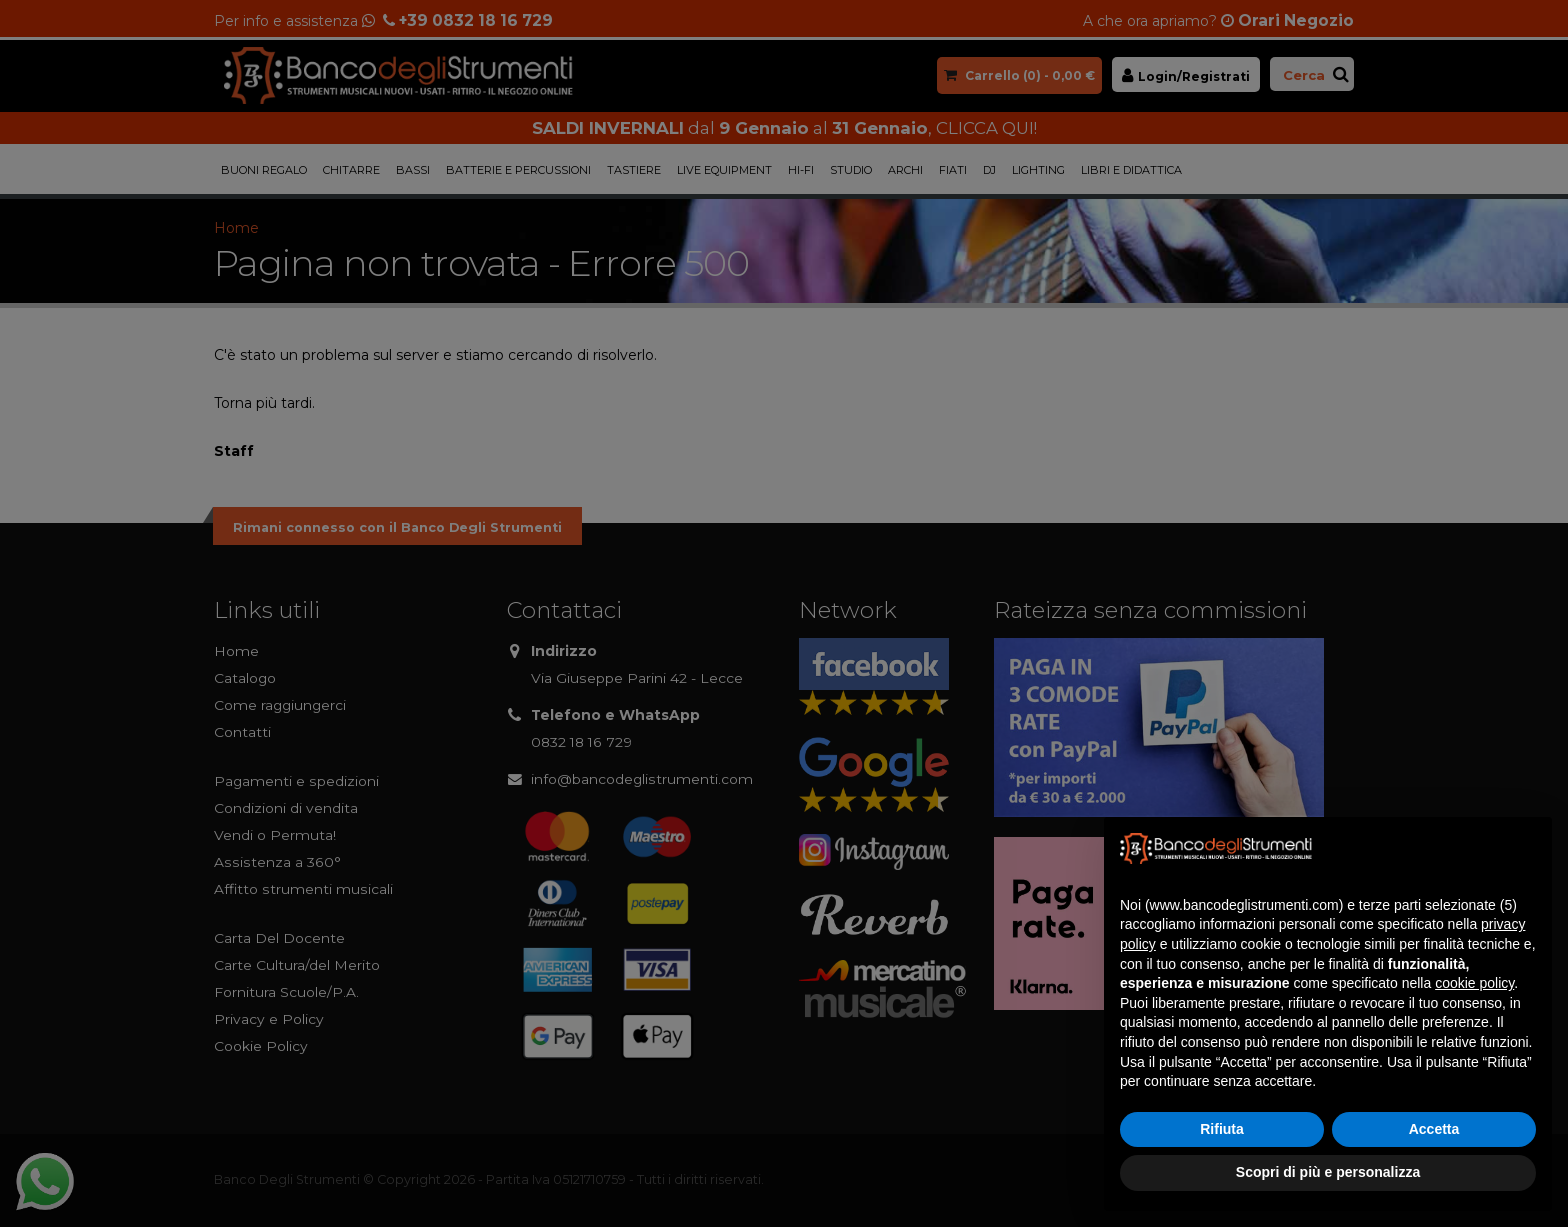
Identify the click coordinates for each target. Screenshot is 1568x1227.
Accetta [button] (1434, 1129)
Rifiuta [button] (1222, 1129)
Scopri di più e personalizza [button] (1328, 1172)
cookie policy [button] (1474, 983)
